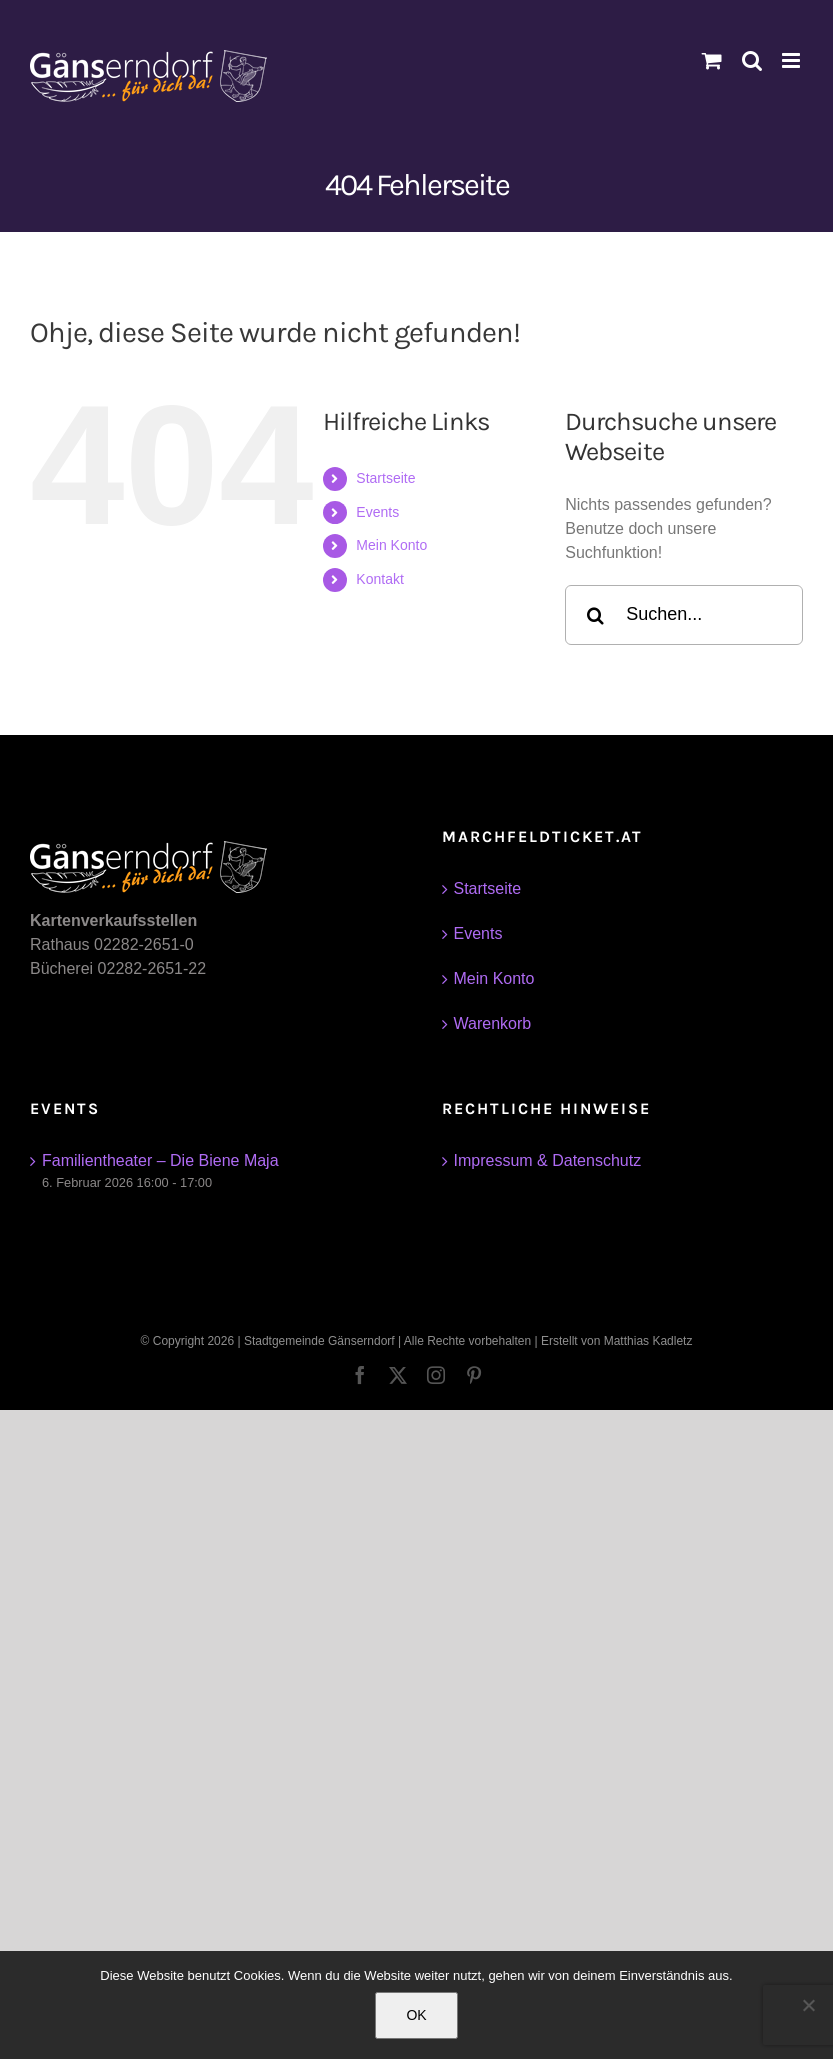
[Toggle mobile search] (752, 60)
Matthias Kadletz (648, 1341)
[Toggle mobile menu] (792, 60)
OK (416, 2015)
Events (377, 512)
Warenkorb (493, 1023)
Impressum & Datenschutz (548, 1160)
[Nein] (808, 2005)
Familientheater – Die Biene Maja (160, 1160)
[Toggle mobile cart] (712, 60)
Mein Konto (391, 545)
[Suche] (595, 615)
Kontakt (379, 579)
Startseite (385, 478)
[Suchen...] (684, 615)
